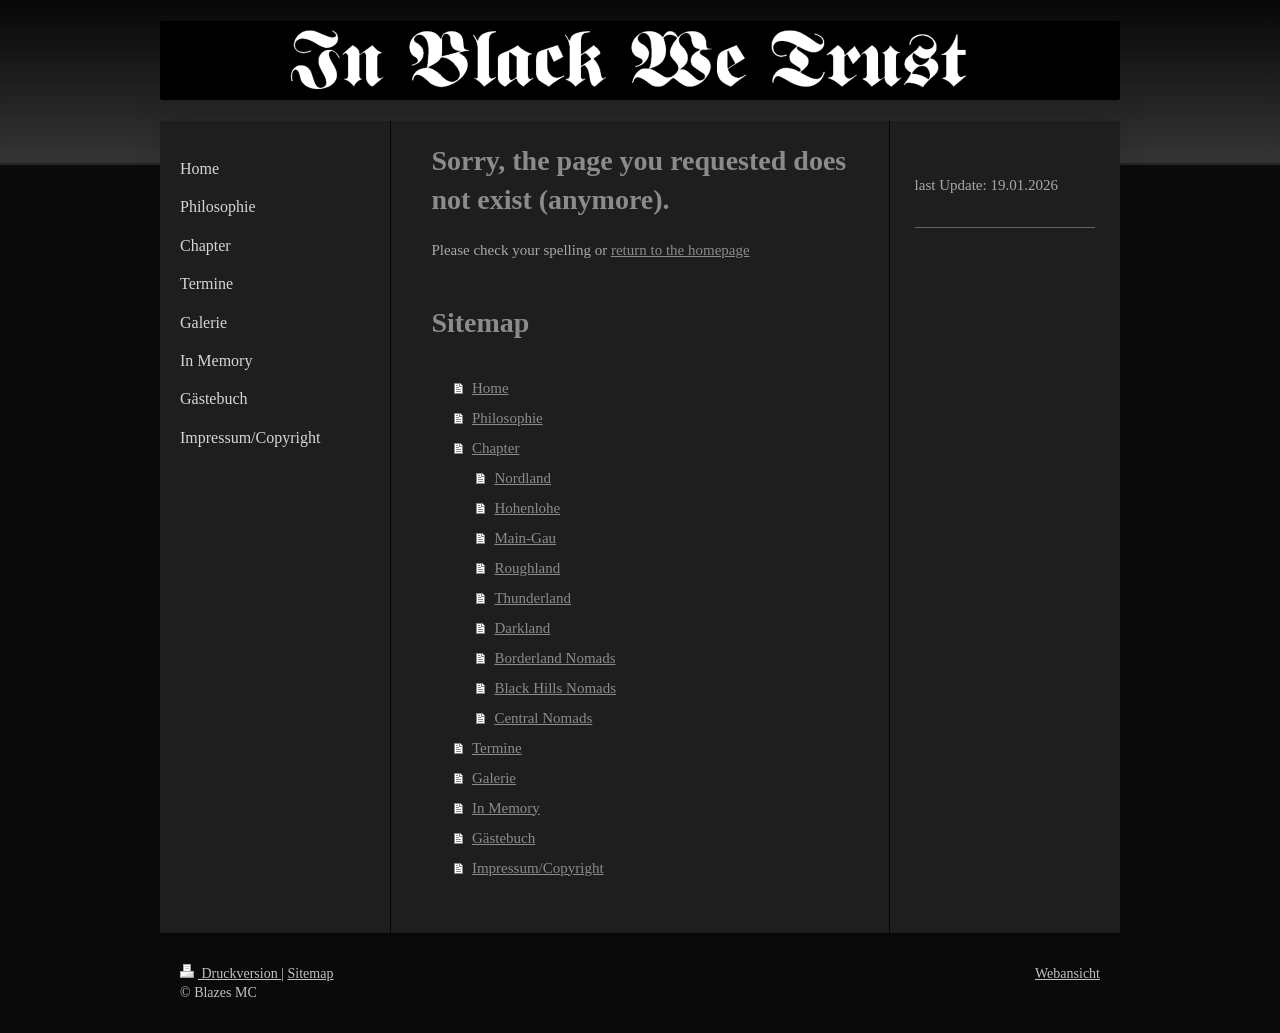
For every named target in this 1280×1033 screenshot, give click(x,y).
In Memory (506, 808)
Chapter (495, 448)
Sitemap (311, 973)
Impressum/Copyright (538, 868)
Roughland (527, 568)
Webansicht (1067, 973)
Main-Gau (525, 538)
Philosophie (507, 418)
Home (490, 388)
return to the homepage (680, 250)
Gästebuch (503, 838)
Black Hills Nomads (555, 688)
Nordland (522, 478)
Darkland (522, 628)
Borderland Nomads (554, 658)
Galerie (494, 778)
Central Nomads (543, 718)
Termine (497, 748)
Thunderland (532, 598)
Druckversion (230, 973)
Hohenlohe (527, 508)
